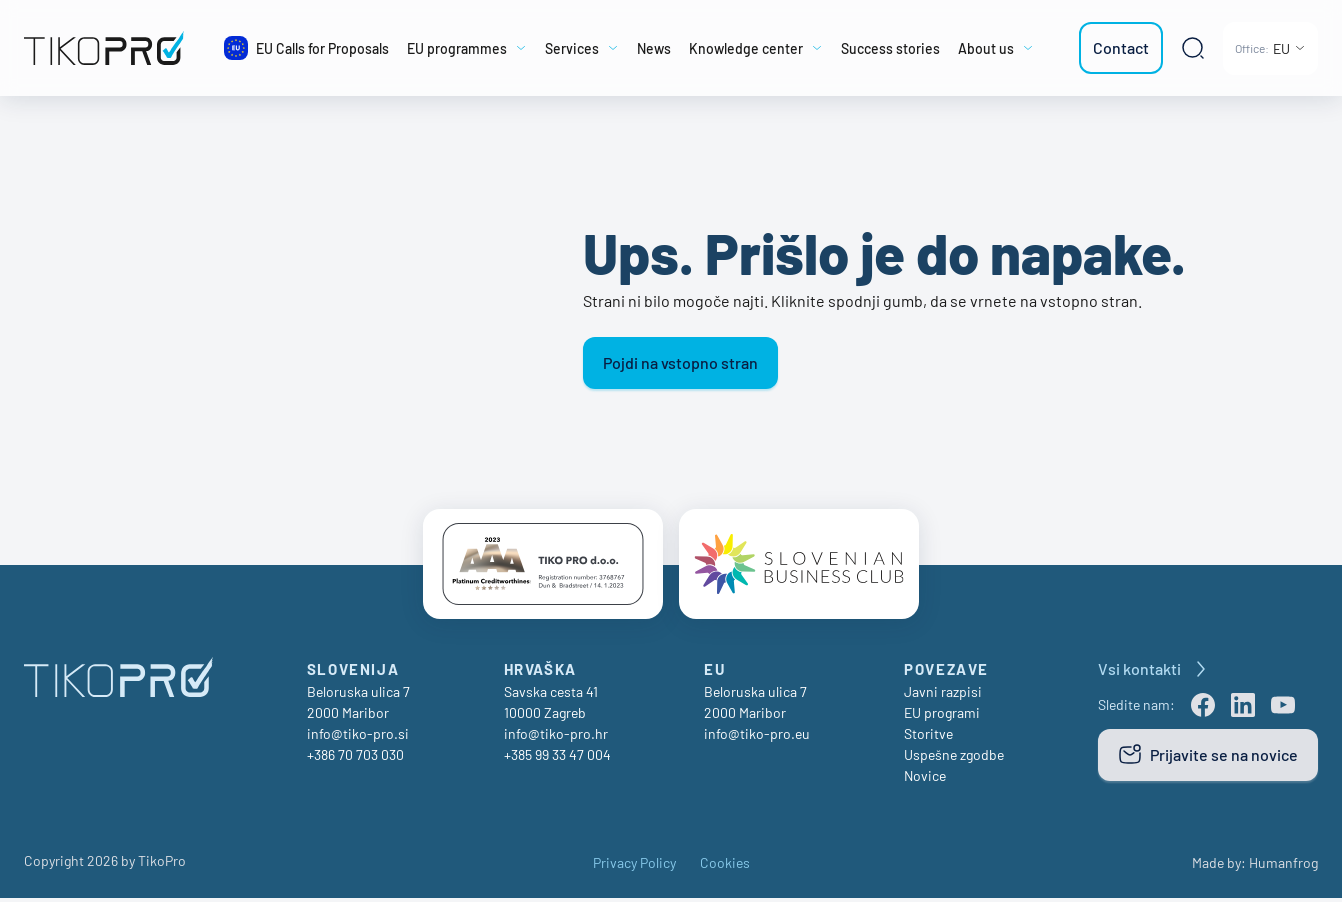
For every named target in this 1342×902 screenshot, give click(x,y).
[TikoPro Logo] (108, 48)
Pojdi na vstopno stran (680, 362)
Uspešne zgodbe (954, 758)
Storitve (928, 737)
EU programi (942, 716)
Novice (925, 779)
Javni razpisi (943, 695)
